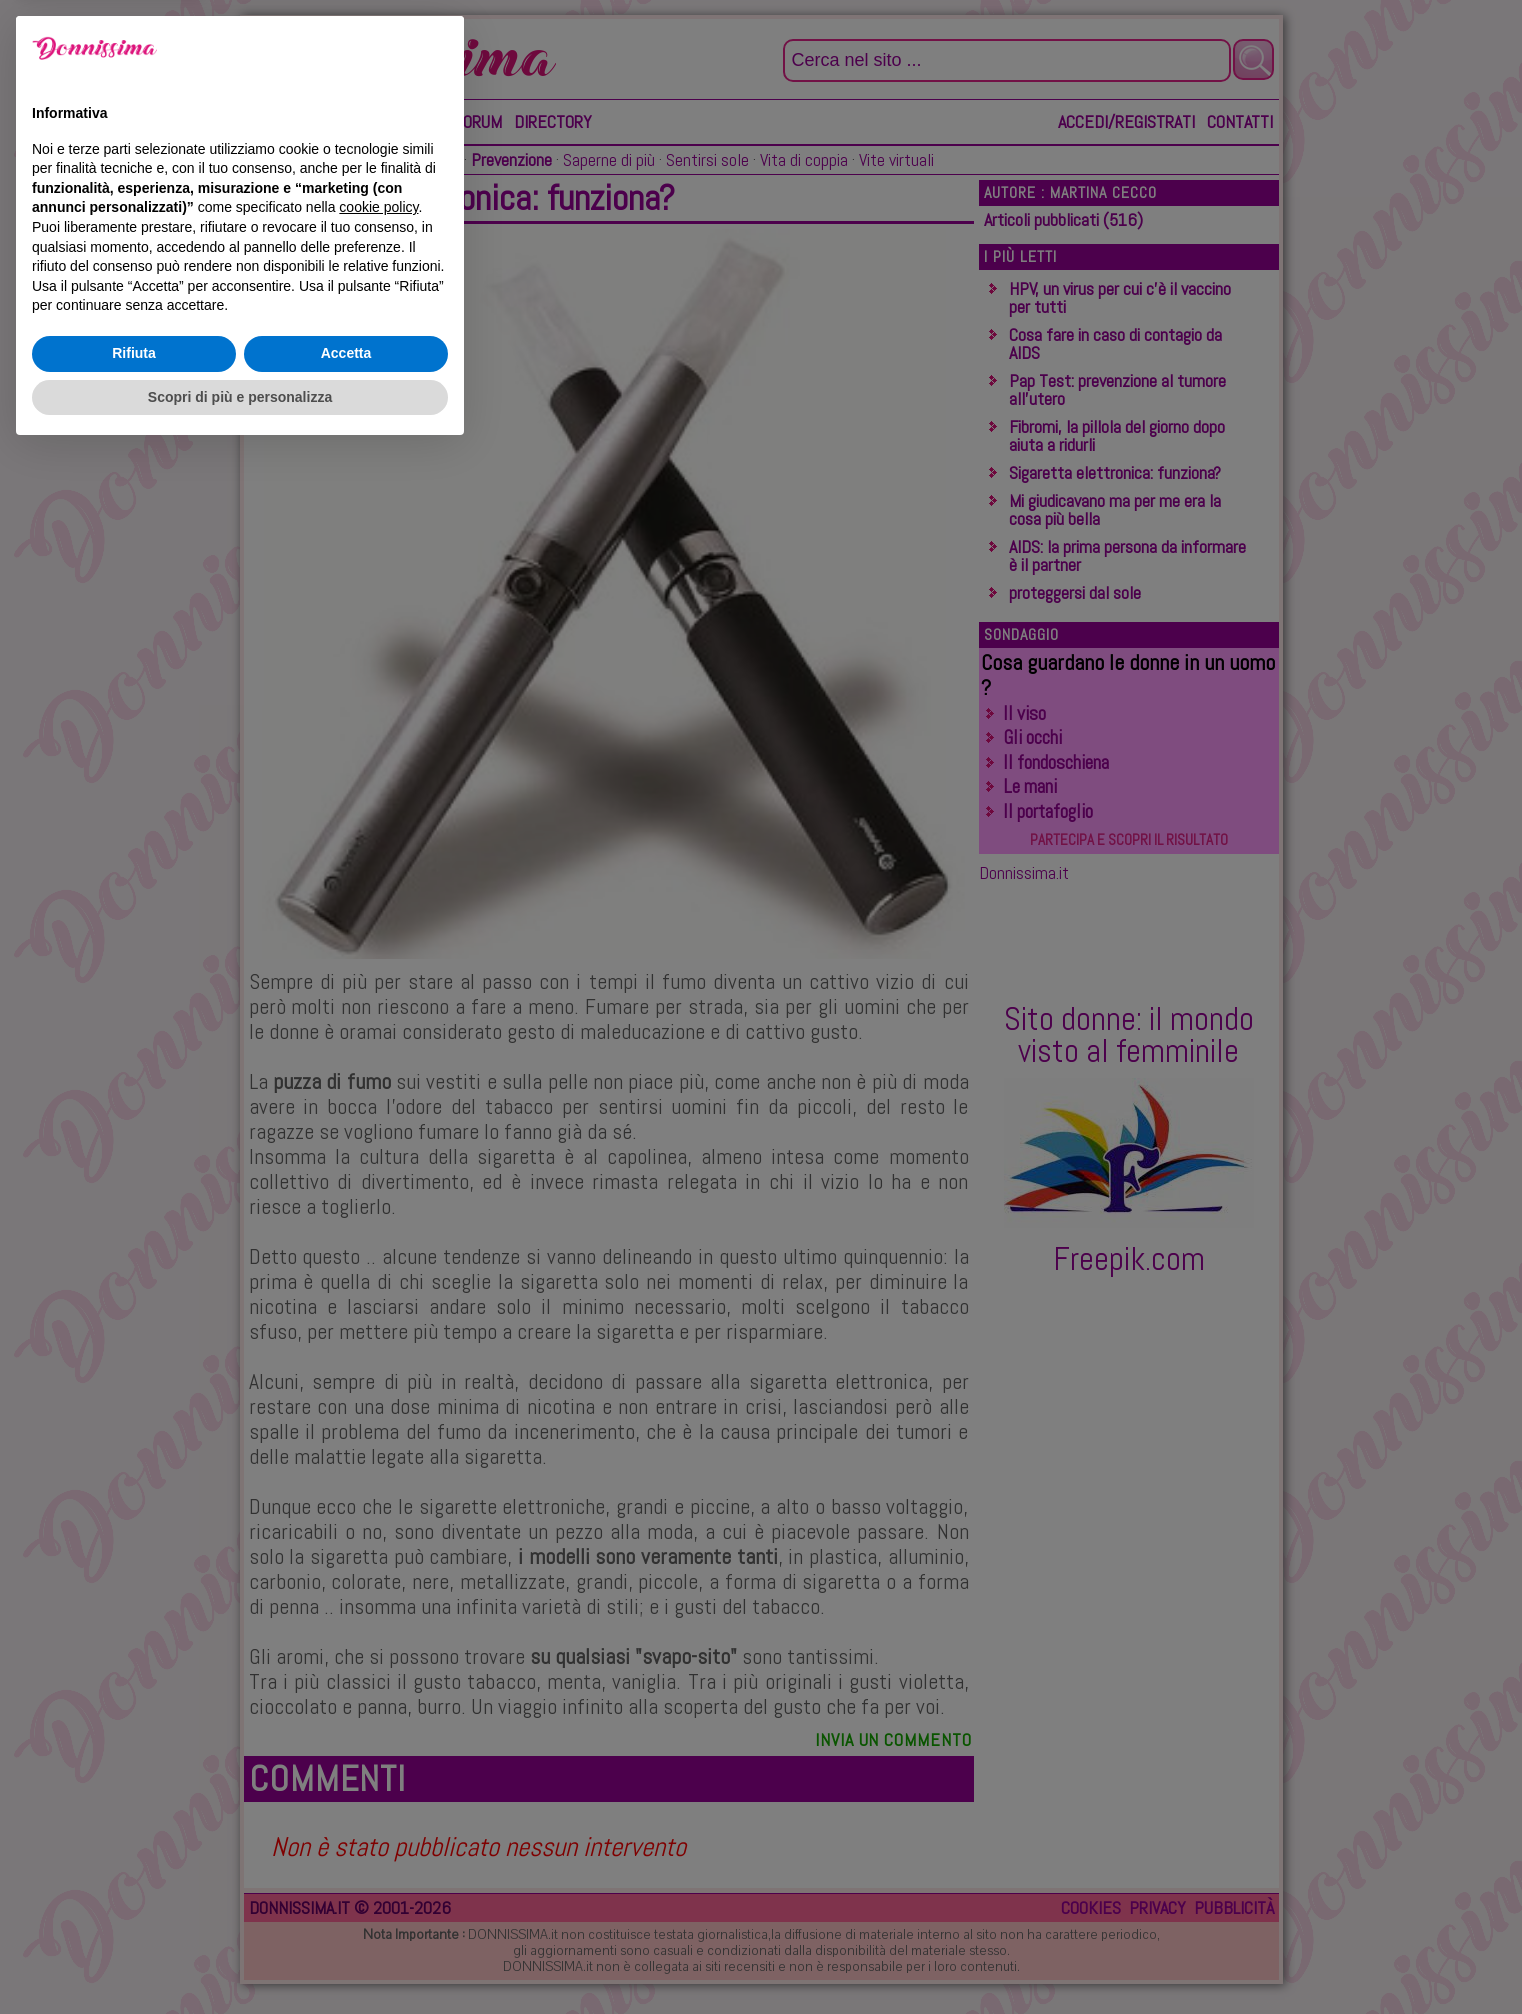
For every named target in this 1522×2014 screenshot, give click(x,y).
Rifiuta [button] (134, 1916)
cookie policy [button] (378, 1770)
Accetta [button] (346, 1916)
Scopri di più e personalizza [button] (240, 1959)
